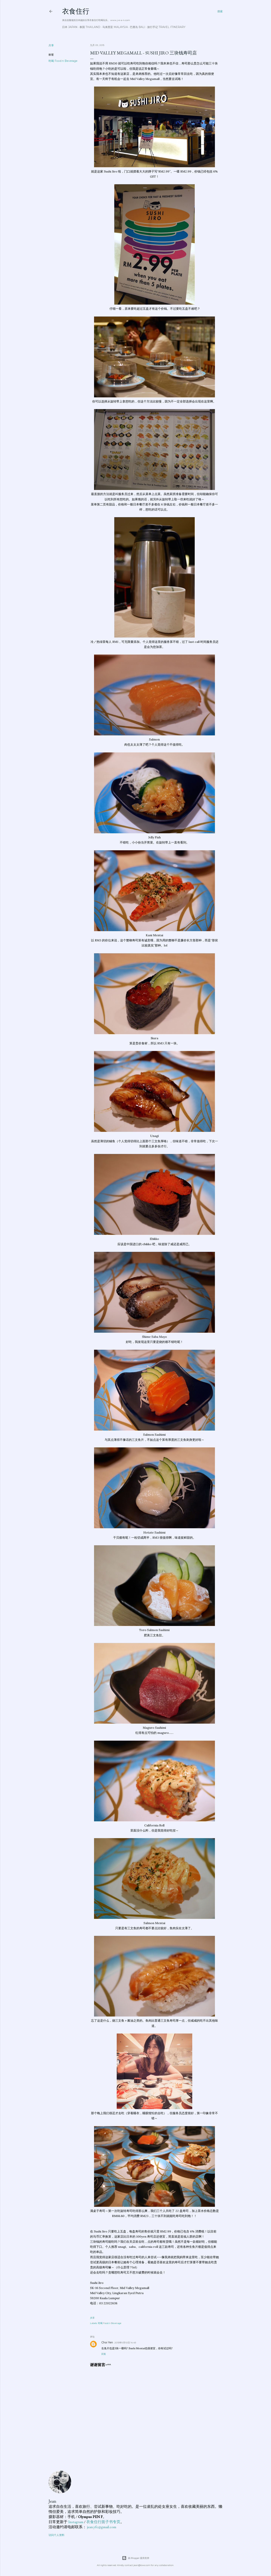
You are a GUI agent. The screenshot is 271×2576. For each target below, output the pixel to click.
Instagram (75, 2521)
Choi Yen (107, 2342)
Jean (52, 2501)
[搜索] (220, 11)
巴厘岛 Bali (137, 27)
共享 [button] (51, 45)
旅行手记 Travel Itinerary (166, 27)
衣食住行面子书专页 (103, 2521)
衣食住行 (75, 11)
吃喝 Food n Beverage (63, 61)
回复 (103, 2353)
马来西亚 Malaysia (115, 27)
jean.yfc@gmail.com (101, 2526)
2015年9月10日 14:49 (125, 2342)
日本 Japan (69, 27)
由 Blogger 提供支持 (135, 2558)
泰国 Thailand (90, 27)
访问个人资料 (56, 2535)
